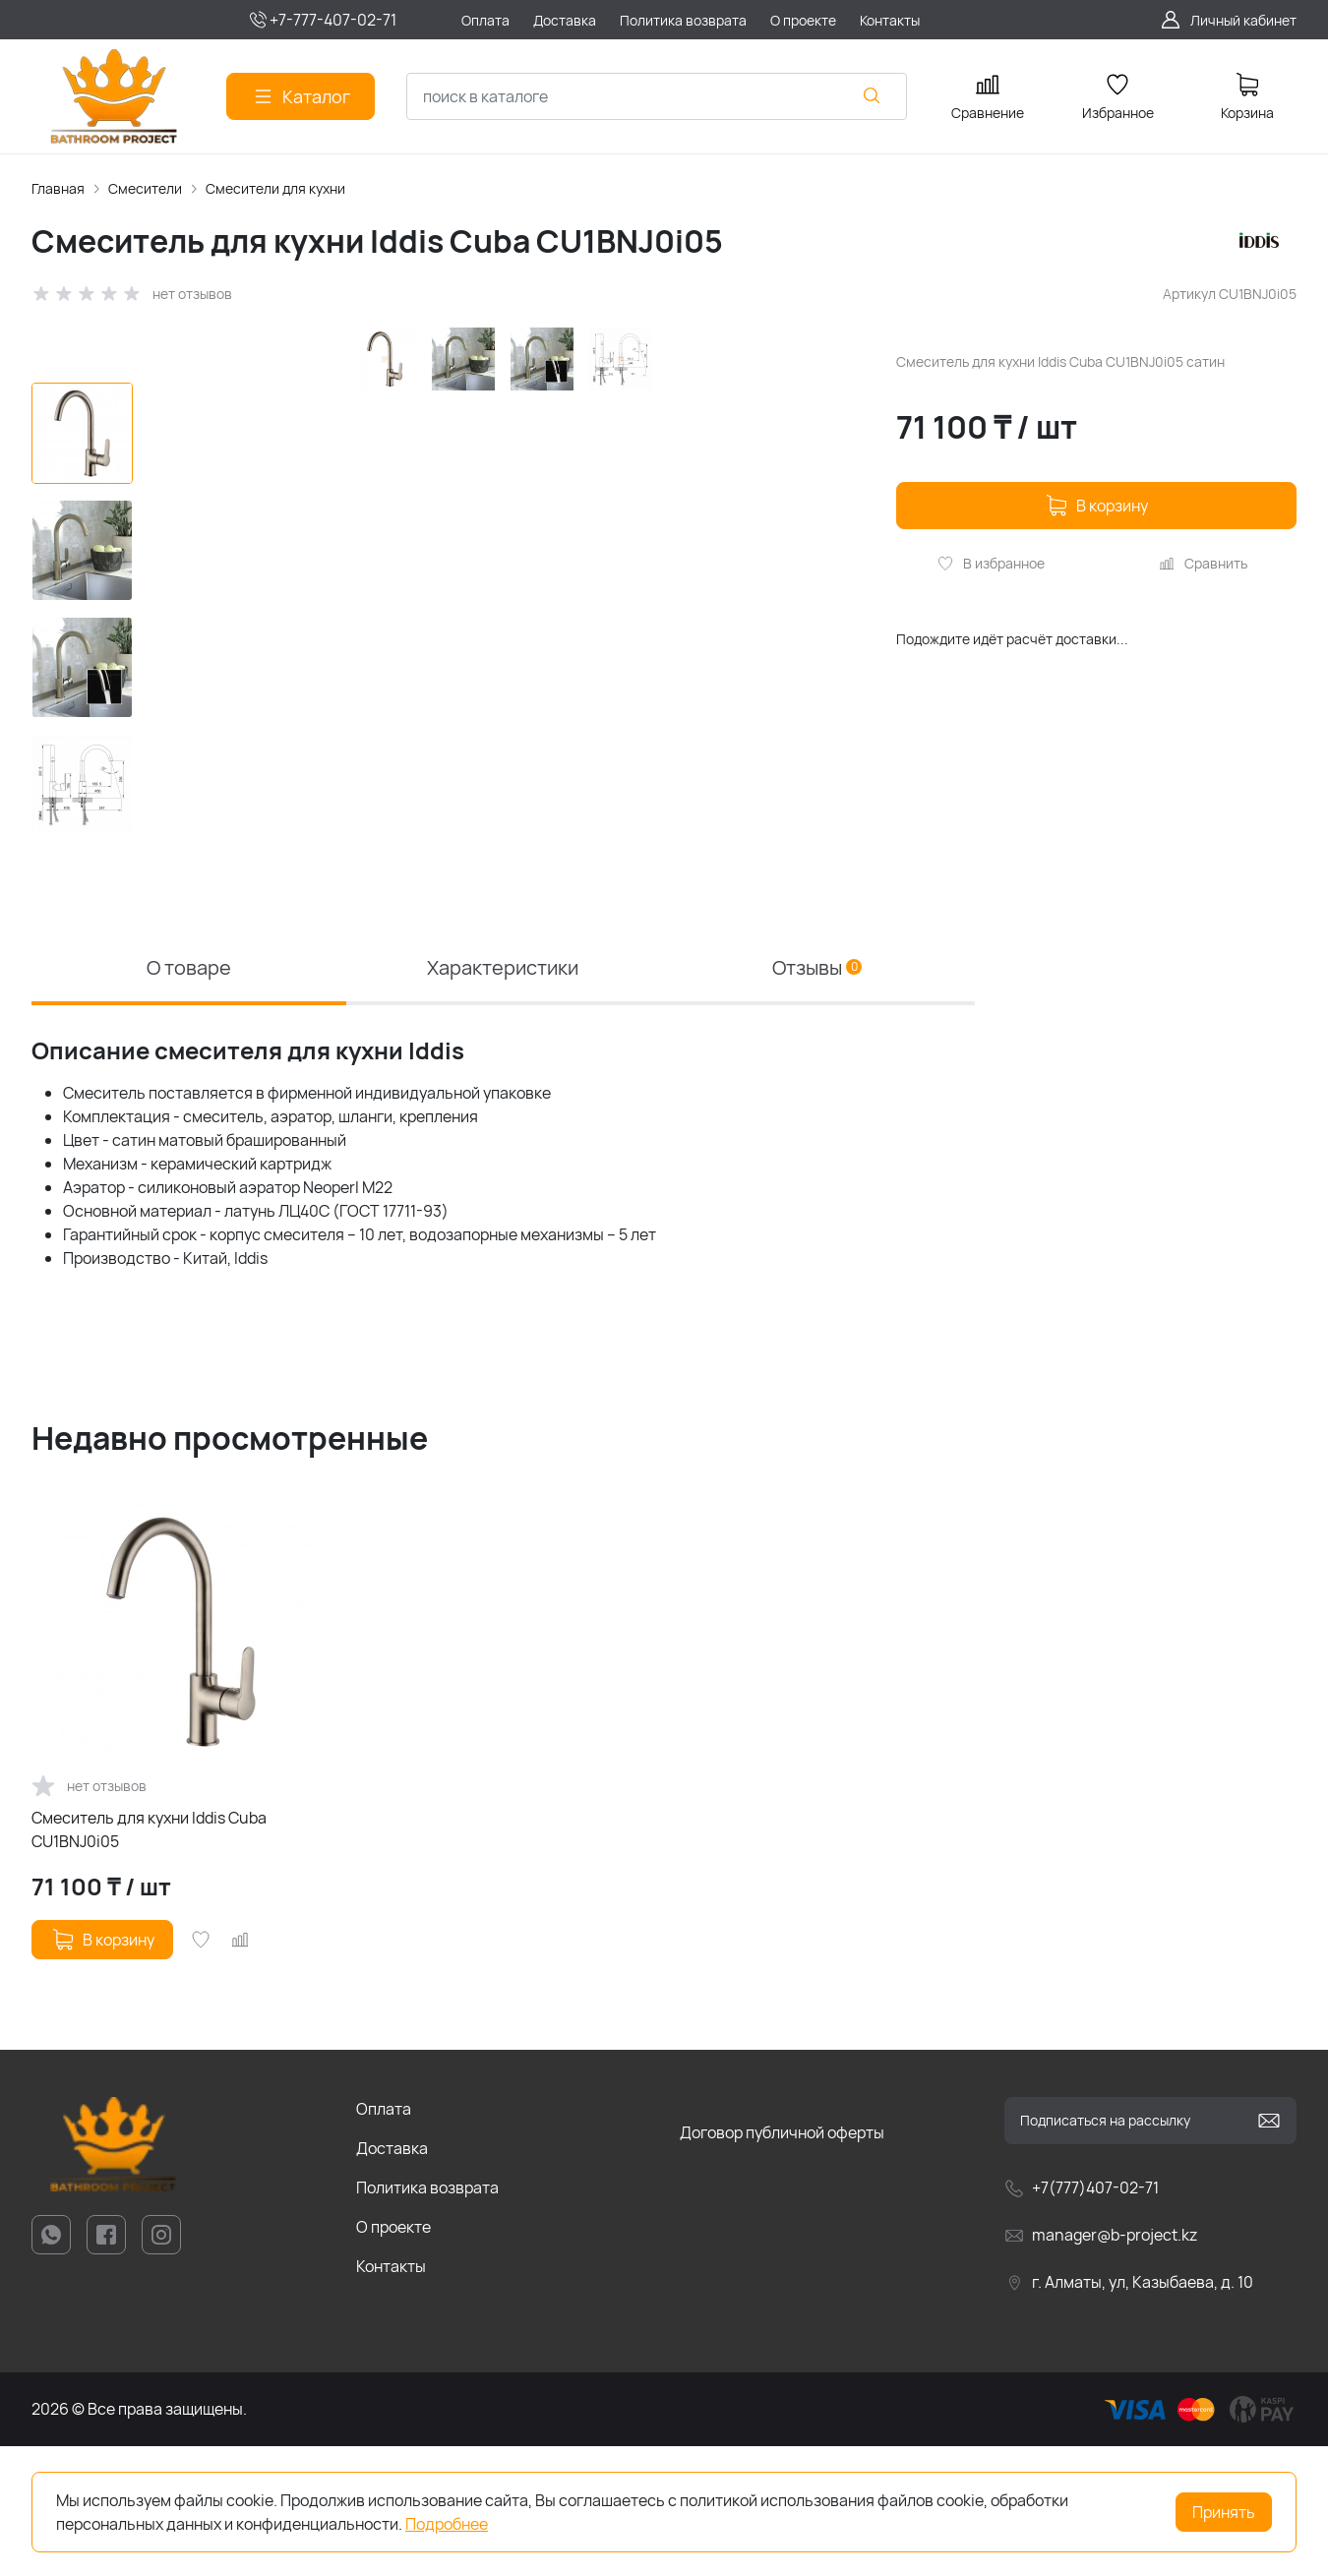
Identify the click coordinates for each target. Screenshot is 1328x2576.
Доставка (392, 2278)
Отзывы (817, 1097)
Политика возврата (427, 2317)
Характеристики (502, 1097)
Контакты (391, 2396)
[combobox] (656, 96)
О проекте (393, 2356)
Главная (58, 188)
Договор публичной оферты (782, 2262)
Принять (1223, 2512)
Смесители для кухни (275, 188)
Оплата (383, 2238)
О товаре (189, 1097)
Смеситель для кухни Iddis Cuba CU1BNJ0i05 (149, 1959)
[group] (510, 682)
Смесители (145, 188)
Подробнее (446, 2524)
